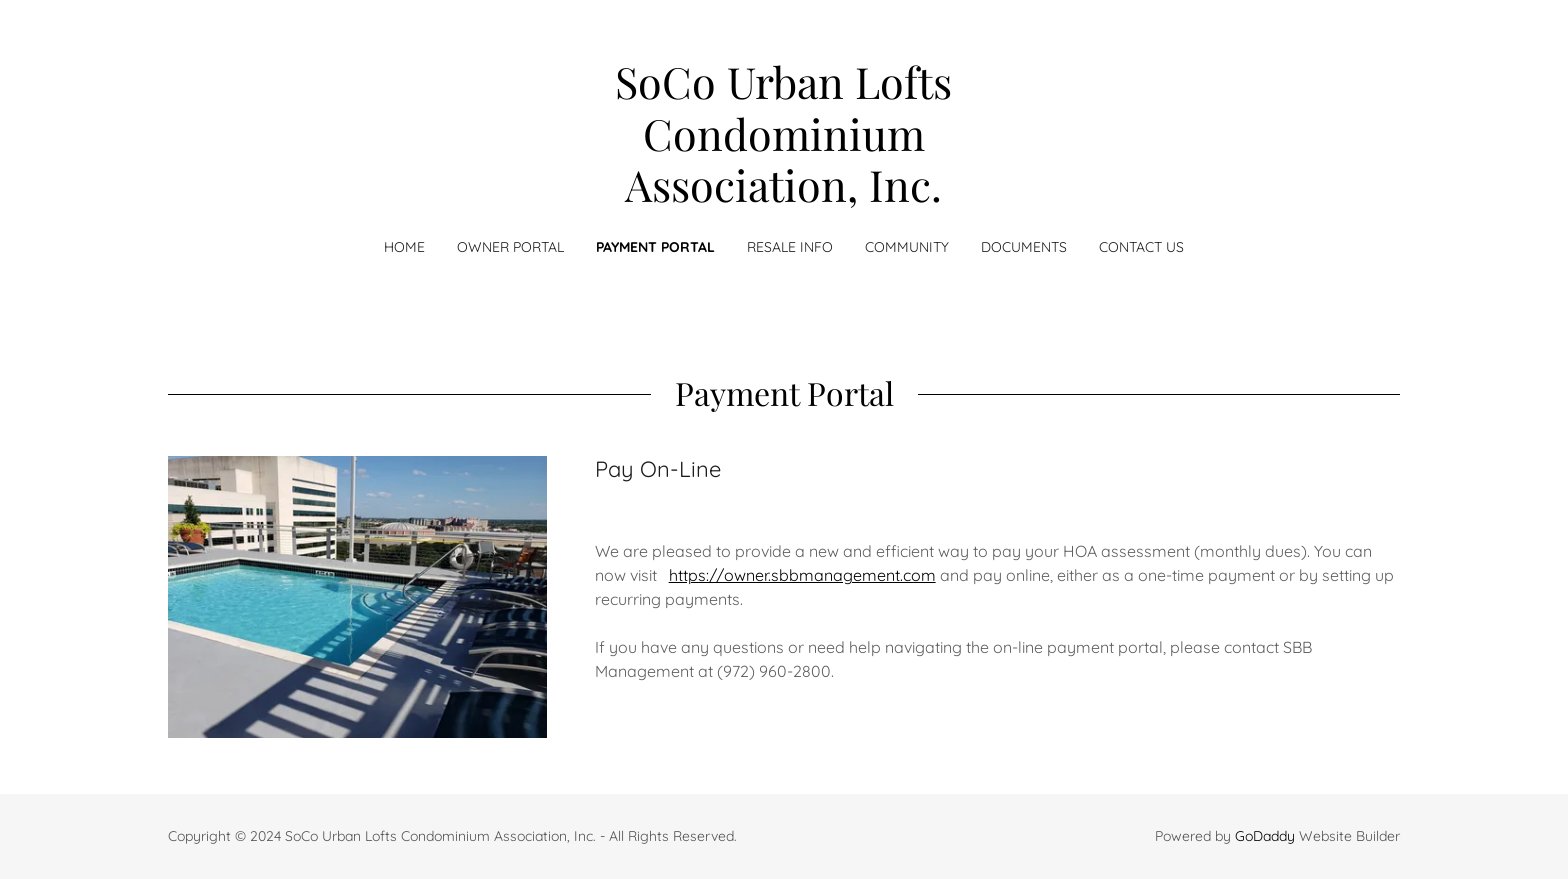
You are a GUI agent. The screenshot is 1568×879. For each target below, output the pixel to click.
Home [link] (404, 247)
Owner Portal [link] (510, 247)
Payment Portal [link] (655, 247)
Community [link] (907, 247)
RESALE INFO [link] (790, 247)
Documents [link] (1024, 247)
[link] (784, 196)
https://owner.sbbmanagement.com (802, 575)
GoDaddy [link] (1265, 836)
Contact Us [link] (1141, 247)
